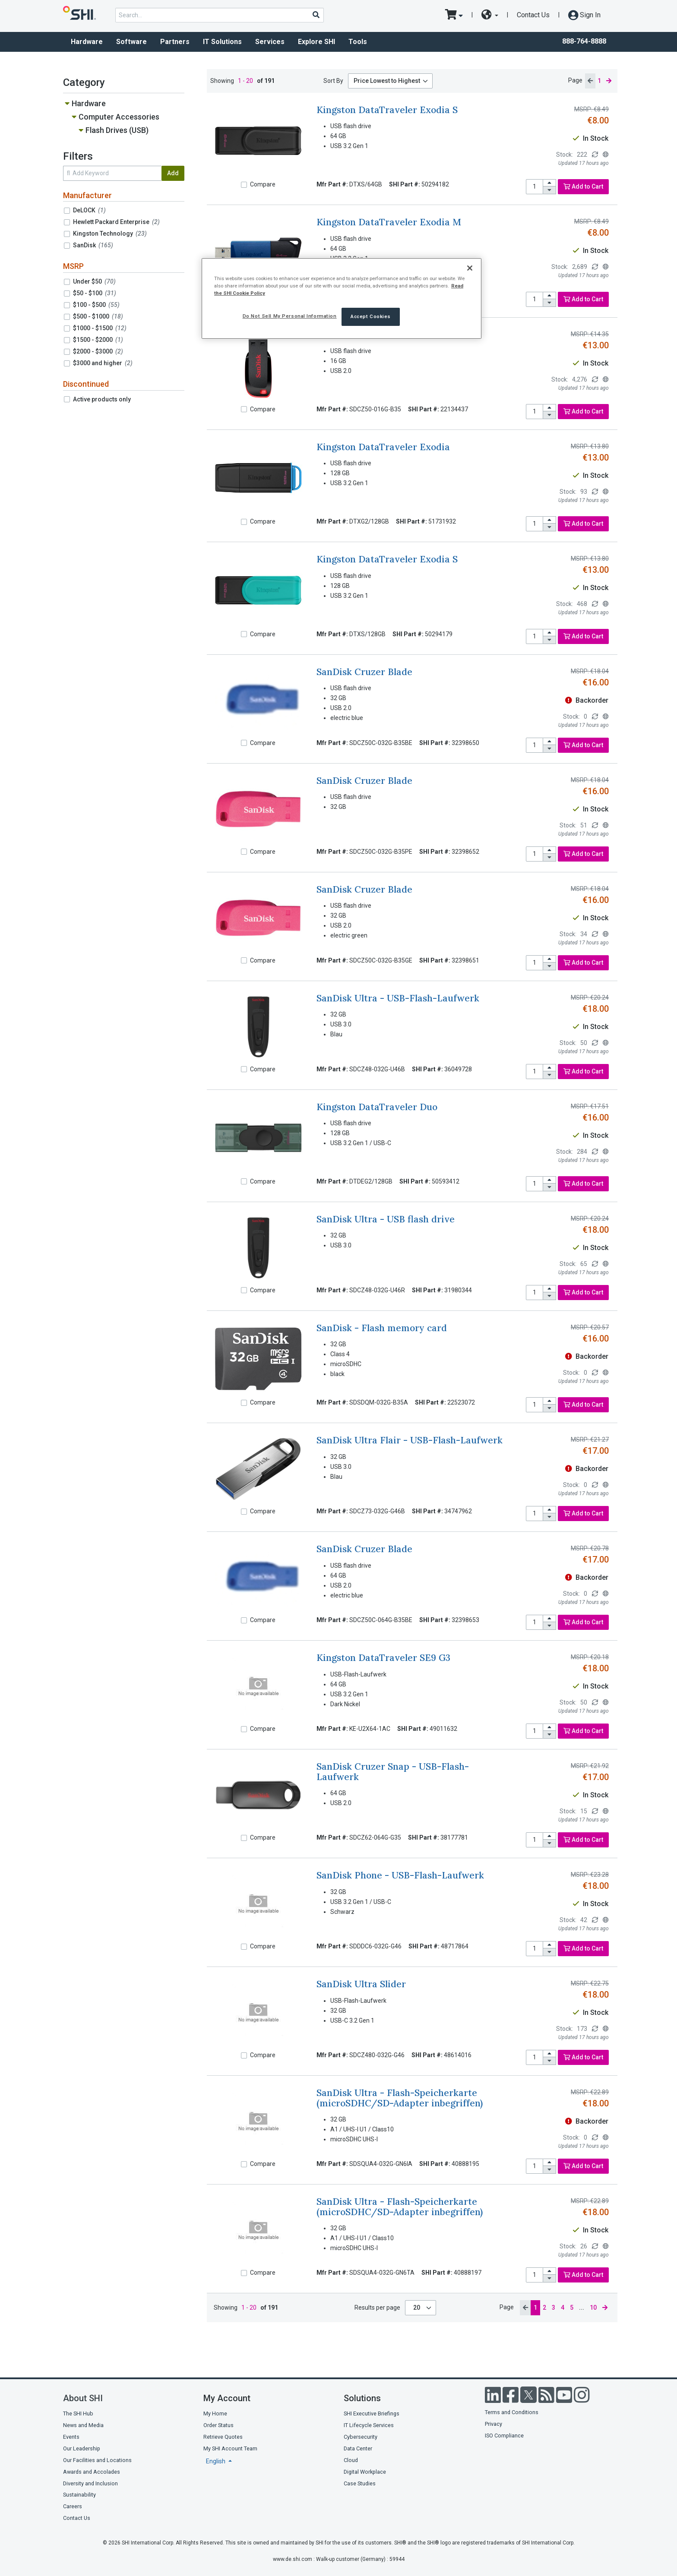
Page (575, 80)
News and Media (83, 2425)
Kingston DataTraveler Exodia (383, 447)
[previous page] (590, 80)
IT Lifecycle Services (369, 2425)
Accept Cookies (371, 316)
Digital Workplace (365, 2472)
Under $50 (94, 281)
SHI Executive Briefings (371, 2413)
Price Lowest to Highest (387, 80)
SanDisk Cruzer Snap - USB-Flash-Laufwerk (392, 1771)
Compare (262, 184)
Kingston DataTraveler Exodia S (387, 110)
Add (173, 173)
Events (71, 2437)
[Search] (315, 14)
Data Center (358, 2448)
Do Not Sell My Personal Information (290, 316)
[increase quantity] (549, 183)
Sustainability (79, 2494)
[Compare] (244, 185)
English (216, 2461)
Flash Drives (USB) (117, 130)
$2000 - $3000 (98, 351)
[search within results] (112, 173)
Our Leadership (81, 2448)
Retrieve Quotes (223, 2437)
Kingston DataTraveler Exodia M (388, 222)
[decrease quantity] (549, 190)
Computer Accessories (119, 116)
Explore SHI (316, 42)
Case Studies (360, 2483)
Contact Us (533, 15)
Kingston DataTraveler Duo (376, 1107)
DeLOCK (89, 210)
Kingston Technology (110, 233)
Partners (175, 42)
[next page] (609, 80)
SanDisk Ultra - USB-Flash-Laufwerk (397, 998)
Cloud (351, 2460)
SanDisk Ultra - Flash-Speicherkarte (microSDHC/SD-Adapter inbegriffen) (399, 2098)
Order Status (218, 2425)
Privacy (493, 2424)
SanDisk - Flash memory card (381, 1328)
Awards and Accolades (91, 2472)
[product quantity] (534, 186)
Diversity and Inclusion (90, 2483)
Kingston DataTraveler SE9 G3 (383, 1658)
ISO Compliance (504, 2435)
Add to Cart (583, 186)
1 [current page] (599, 80)
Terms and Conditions (511, 2412)
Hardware (87, 42)
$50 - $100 (94, 293)
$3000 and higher (103, 363)
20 (417, 2307)
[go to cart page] (454, 15)
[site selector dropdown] (490, 15)
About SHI (83, 2398)
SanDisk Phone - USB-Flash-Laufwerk (400, 1875)
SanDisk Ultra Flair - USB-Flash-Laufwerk (409, 1440)
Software (131, 42)
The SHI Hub (78, 2413)
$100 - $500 (96, 304)
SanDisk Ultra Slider (361, 1984)
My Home (215, 2413)
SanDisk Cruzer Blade (364, 672)
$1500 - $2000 (98, 339)
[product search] (219, 15)
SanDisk (93, 245)
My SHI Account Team (230, 2448)
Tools (357, 42)
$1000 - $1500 (100, 328)
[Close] (469, 268)
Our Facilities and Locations (97, 2460)
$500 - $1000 (98, 316)
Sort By (333, 80)
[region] (341, 298)
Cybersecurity (360, 2437)
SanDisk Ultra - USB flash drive (385, 1219)
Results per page (377, 2307)
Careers (72, 2506)
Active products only (102, 399)
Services (270, 42)
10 (593, 2307)
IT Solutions (222, 42)
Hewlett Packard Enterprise (116, 221)
